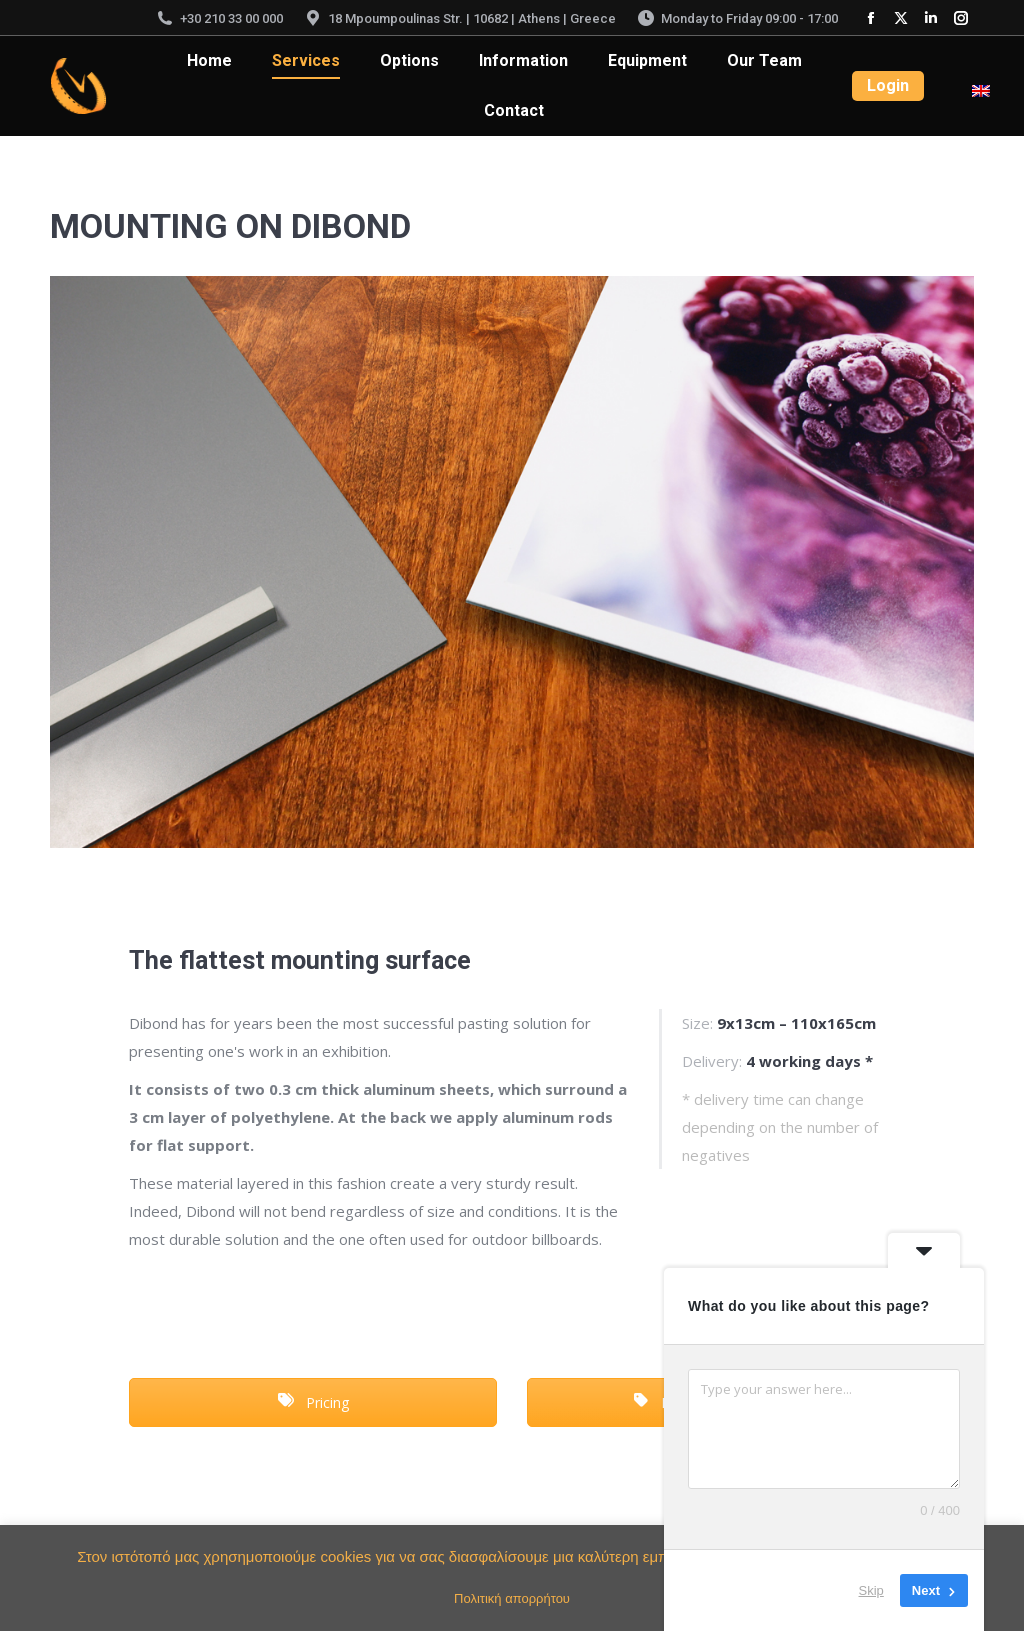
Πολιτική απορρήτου (512, 1598)
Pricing (313, 1402)
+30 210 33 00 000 (219, 18)
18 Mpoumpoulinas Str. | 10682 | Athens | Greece (459, 18)
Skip (871, 1590)
